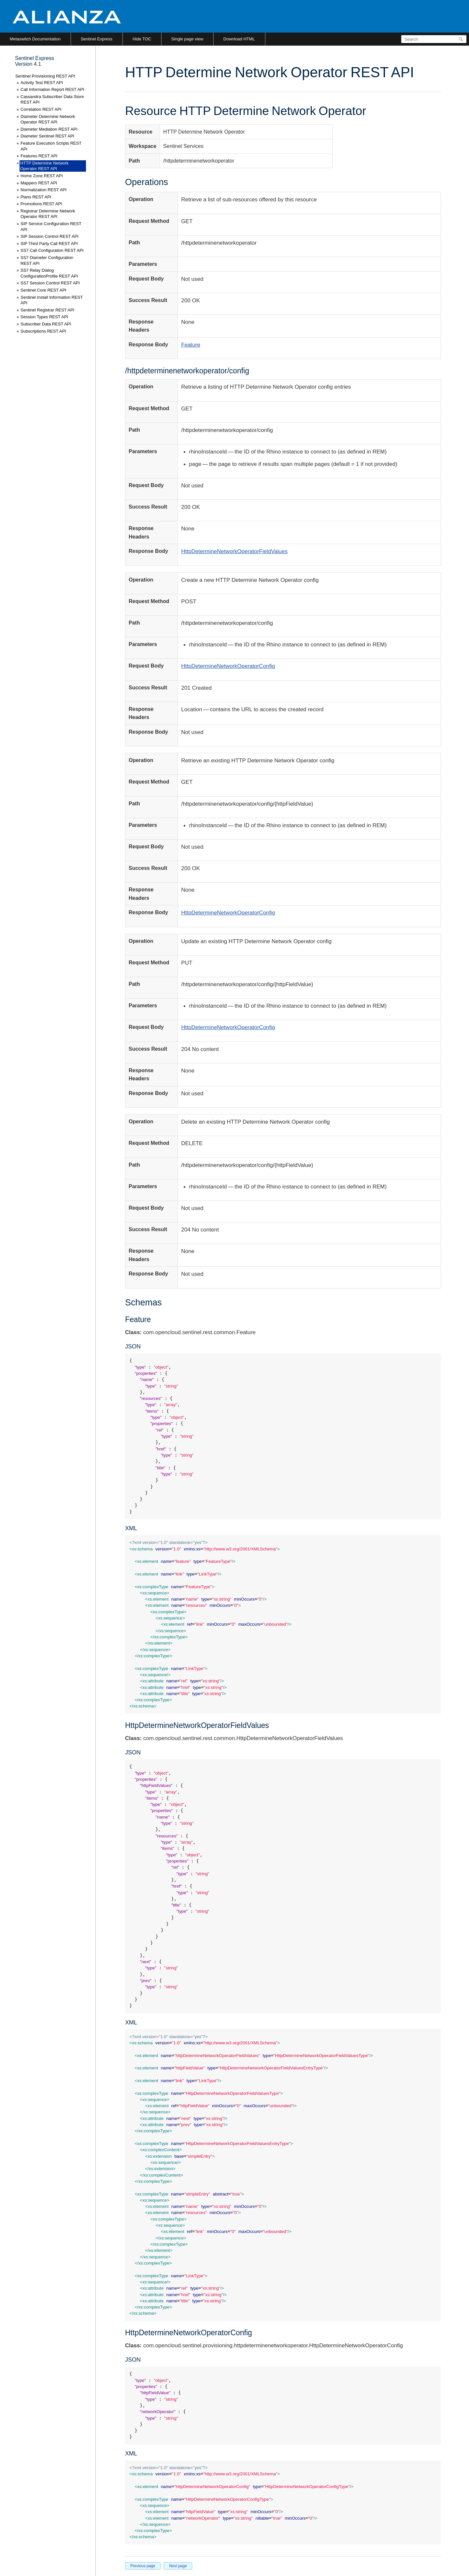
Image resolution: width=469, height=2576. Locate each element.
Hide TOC (142, 38)
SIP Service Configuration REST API (51, 226)
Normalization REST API (43, 189)
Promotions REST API (41, 203)
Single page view (187, 38)
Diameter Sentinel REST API (47, 136)
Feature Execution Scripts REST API (51, 146)
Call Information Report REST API (52, 89)
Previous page (142, 2566)
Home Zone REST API (42, 175)
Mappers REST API (39, 182)
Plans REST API (36, 196)
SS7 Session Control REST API (50, 283)
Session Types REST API (44, 316)
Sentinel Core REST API (43, 290)
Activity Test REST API (42, 82)
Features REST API (39, 155)
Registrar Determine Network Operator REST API (48, 214)
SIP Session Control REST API (49, 236)
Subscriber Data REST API (46, 324)
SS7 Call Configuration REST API (52, 250)
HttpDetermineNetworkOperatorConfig (228, 666)
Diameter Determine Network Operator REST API (48, 119)
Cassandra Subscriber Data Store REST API (52, 99)
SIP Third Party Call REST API (49, 243)
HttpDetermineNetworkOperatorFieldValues (234, 551)
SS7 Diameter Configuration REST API (47, 260)
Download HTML (239, 38)
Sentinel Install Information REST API (52, 300)
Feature (190, 345)
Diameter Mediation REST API (49, 129)
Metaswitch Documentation (35, 38)
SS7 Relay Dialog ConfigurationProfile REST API (49, 273)
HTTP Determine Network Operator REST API (44, 166)
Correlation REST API (41, 109)
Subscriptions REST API (43, 331)
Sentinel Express (97, 38)
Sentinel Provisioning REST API (45, 76)
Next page (178, 2566)
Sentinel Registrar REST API (47, 310)
